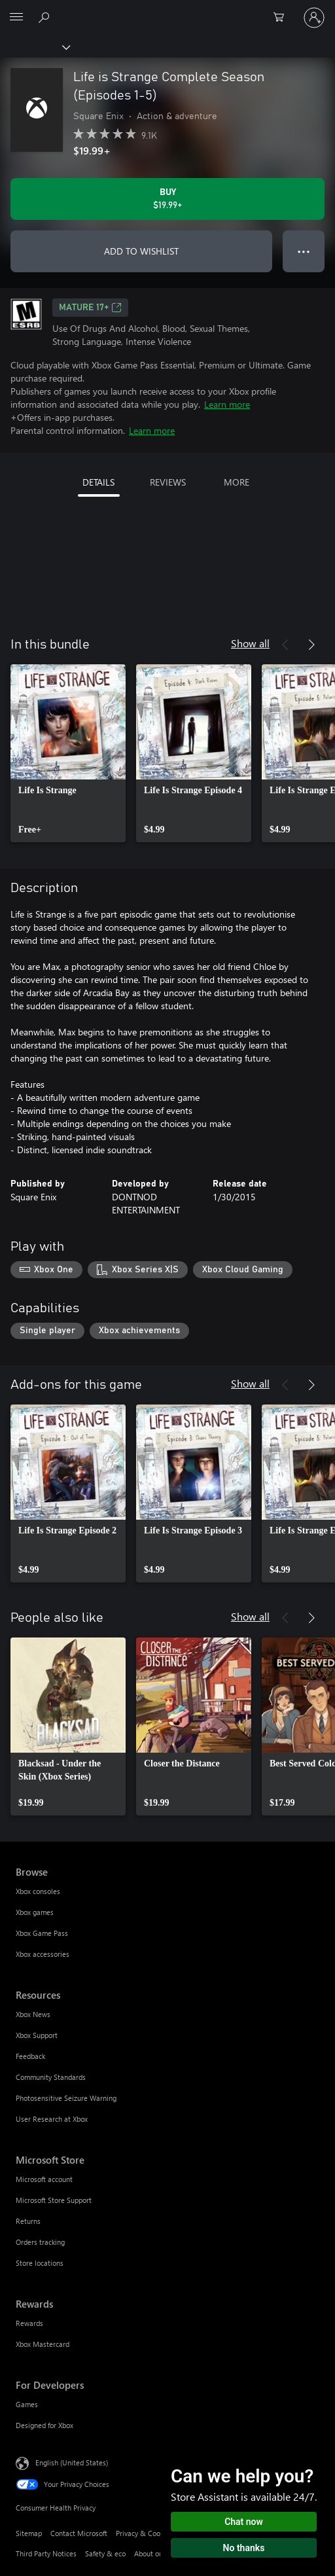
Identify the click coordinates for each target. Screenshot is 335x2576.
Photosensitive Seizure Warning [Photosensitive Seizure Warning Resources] (66, 2098)
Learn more (227, 404)
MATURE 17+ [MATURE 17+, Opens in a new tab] (90, 307)
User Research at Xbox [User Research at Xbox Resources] (52, 2119)
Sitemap (29, 2533)
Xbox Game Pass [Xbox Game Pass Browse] (42, 1933)
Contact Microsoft (78, 2533)
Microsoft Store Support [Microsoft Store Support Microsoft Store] (54, 2200)
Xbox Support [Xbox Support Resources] (37, 2035)
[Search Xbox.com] (46, 17)
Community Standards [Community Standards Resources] (51, 2077)
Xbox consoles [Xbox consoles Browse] (38, 1891)
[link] (68, 753)
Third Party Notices (46, 2553)
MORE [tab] (236, 482)
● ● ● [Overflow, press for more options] (304, 251)
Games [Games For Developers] (27, 2404)
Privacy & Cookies (144, 2533)
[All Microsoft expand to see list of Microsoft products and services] (16, 17)
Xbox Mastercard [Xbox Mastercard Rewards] (42, 2344)
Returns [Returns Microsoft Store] (28, 2221)
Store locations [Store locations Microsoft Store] (39, 2263)
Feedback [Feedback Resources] (30, 2056)
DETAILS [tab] (98, 482)
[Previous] (285, 644)
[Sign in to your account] (314, 17)
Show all (250, 643)
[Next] (311, 644)
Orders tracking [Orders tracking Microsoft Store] (40, 2242)
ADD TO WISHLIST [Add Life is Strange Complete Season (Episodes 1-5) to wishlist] (141, 251)
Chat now (243, 2521)
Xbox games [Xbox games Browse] (35, 1912)
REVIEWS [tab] (168, 482)
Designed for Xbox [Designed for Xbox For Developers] (44, 2425)
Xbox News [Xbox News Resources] (33, 2014)
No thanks (244, 2548)
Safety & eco (105, 2553)
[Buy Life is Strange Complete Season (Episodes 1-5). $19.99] (167, 199)
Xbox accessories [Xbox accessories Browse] (42, 1954)
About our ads (156, 2553)
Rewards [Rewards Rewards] (29, 2323)
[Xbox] (34, 46)
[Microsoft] (167, 10)
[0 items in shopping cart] (282, 17)
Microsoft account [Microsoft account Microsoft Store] (44, 2179)
